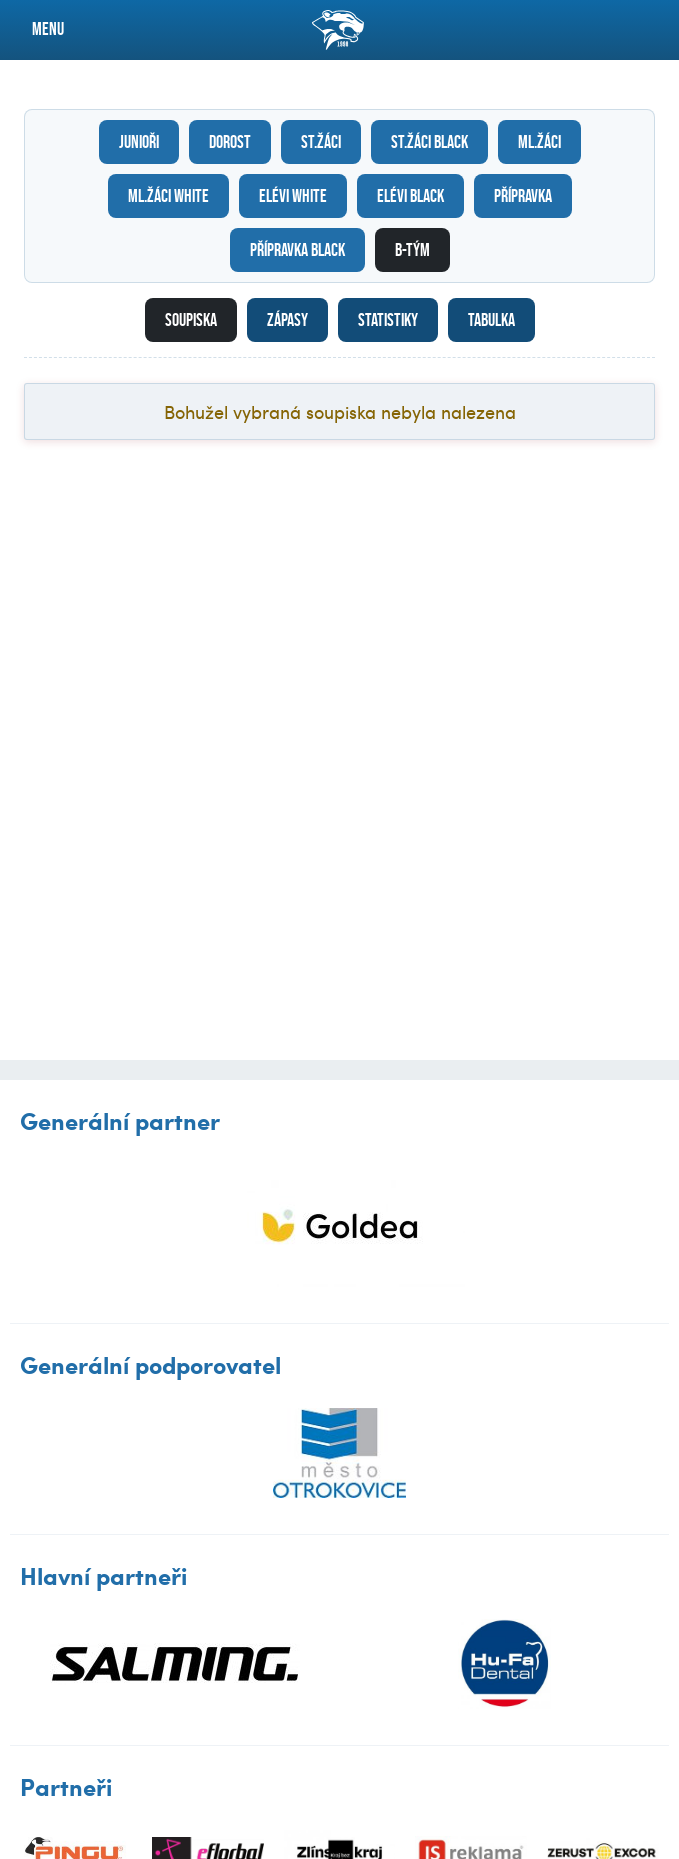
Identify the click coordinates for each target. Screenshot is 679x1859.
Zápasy (287, 320)
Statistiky (388, 320)
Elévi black (410, 196)
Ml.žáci (539, 142)
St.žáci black (429, 142)
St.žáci (321, 142)
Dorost (230, 142)
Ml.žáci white (168, 196)
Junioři (139, 142)
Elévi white (293, 196)
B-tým (412, 250)
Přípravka (523, 196)
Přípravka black (297, 250)
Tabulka (491, 320)
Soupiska (191, 320)
